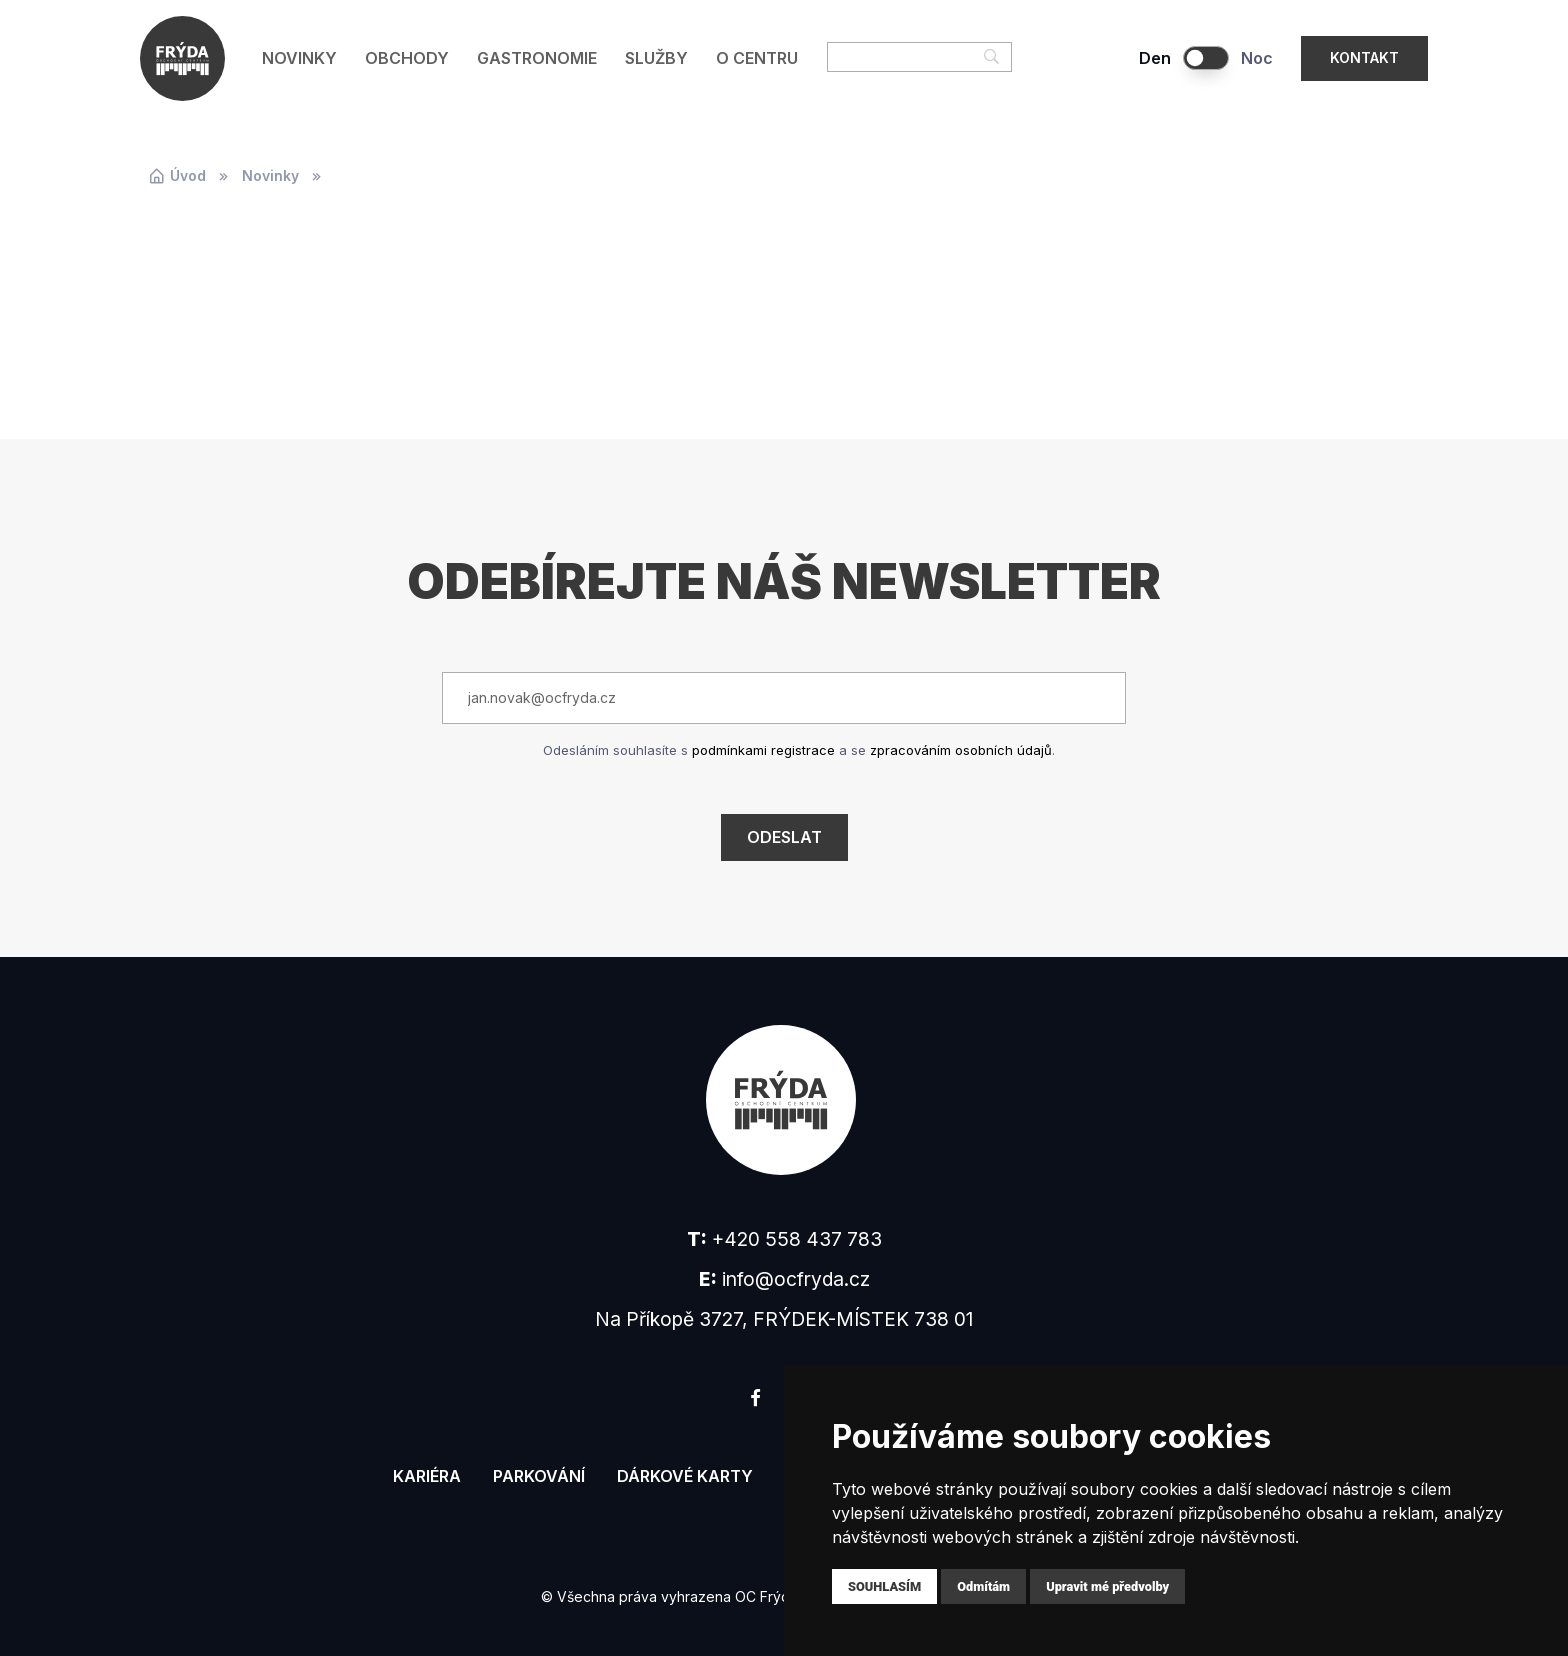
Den (1155, 58)
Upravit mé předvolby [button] (1107, 1586)
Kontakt (1364, 57)
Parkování (539, 1476)
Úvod (177, 176)
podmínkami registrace (763, 750)
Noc (1257, 58)
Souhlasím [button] (884, 1586)
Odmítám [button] (983, 1586)
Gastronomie (537, 58)
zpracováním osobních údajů (961, 750)
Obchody (407, 58)
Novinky (299, 58)
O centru (757, 58)
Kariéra (427, 1476)
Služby (656, 58)
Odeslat (784, 837)
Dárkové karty (685, 1476)
